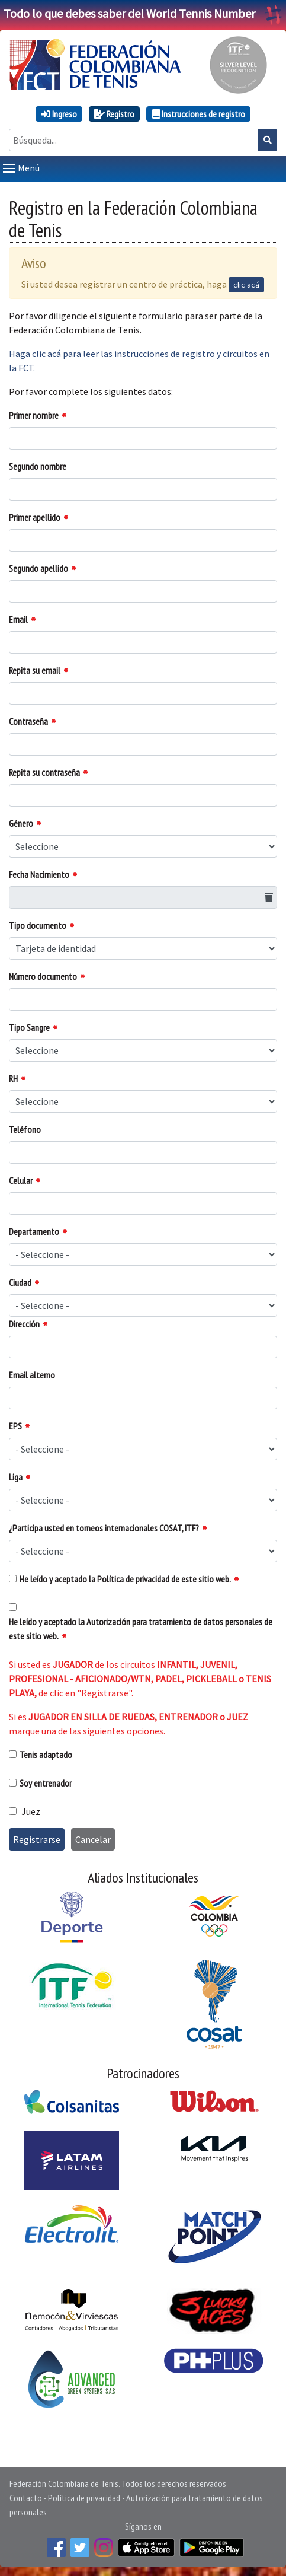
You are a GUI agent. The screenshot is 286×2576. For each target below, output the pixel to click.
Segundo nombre (37, 466)
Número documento (43, 976)
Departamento (34, 1231)
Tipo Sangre (29, 1027)
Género (21, 823)
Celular (21, 1180)
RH (13, 1078)
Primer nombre (34, 415)
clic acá (246, 284)
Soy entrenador (46, 1783)
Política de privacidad (84, 2498)
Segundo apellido (38, 568)
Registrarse (36, 1839)
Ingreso (59, 114)
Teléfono (25, 1129)
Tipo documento (37, 925)
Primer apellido (34, 517)
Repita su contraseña (44, 772)
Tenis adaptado (46, 1754)
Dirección (24, 1324)
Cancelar (93, 1839)
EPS (15, 1426)
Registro (114, 114)
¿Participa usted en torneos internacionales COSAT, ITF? (104, 1528)
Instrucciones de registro (198, 114)
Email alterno (32, 1375)
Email (18, 619)
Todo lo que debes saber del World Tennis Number (143, 13)
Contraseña (28, 721)
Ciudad (20, 1282)
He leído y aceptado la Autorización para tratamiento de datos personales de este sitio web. (140, 1629)
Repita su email (34, 670)
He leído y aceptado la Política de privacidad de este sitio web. (125, 1579)
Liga (16, 1477)
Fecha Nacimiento (39, 874)
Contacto (25, 2498)
